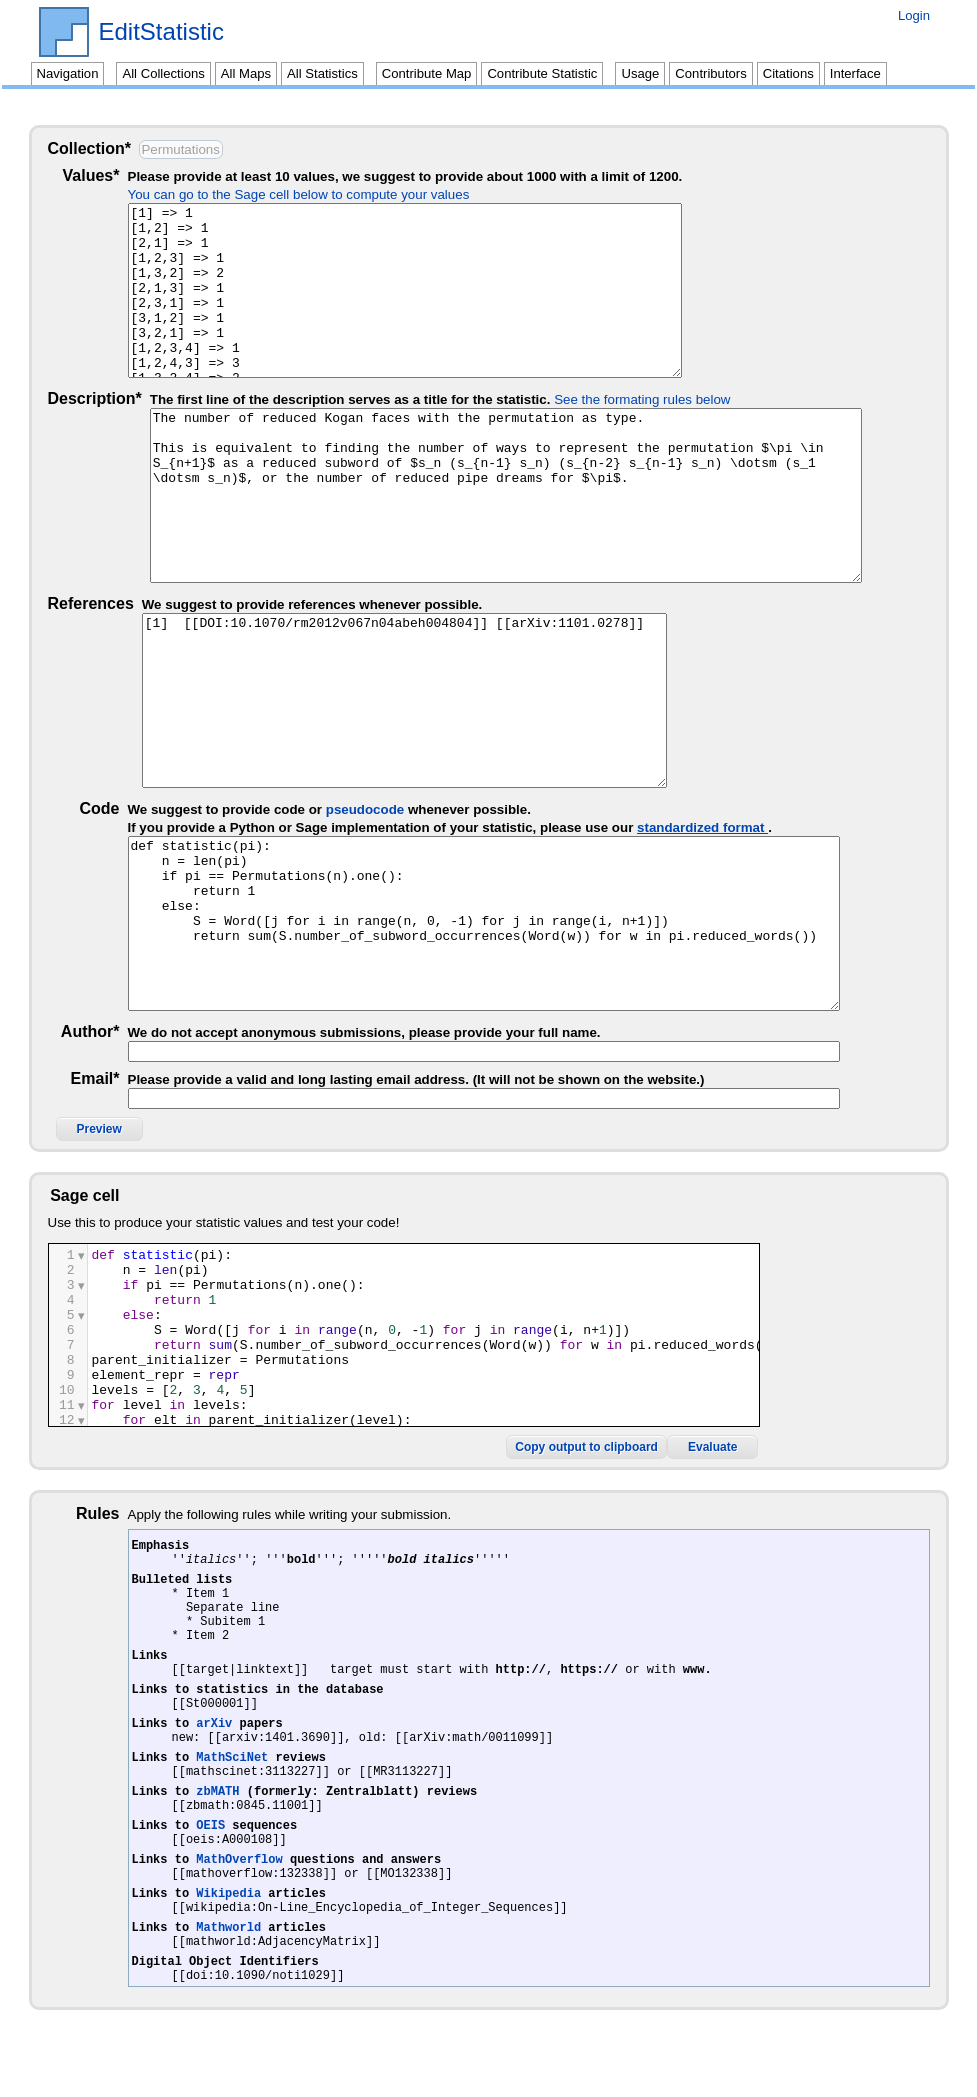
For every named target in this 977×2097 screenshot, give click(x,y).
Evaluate (882, 1421)
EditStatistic (161, 32)
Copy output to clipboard (756, 1421)
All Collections (163, 73)
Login (914, 15)
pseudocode (387, 809)
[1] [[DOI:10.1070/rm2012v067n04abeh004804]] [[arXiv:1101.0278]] (506, 700)
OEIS (210, 1852)
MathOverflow (239, 1892)
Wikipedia (228, 1932)
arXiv (214, 1732)
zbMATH (217, 1812)
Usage (640, 73)
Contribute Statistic (542, 73)
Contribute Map (427, 73)
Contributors (710, 73)
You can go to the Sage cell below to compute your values (321, 194)
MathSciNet (232, 1772)
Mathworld (228, 1972)
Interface (855, 73)
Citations (788, 73)
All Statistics (322, 73)
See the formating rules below (642, 399)
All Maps (246, 73)
